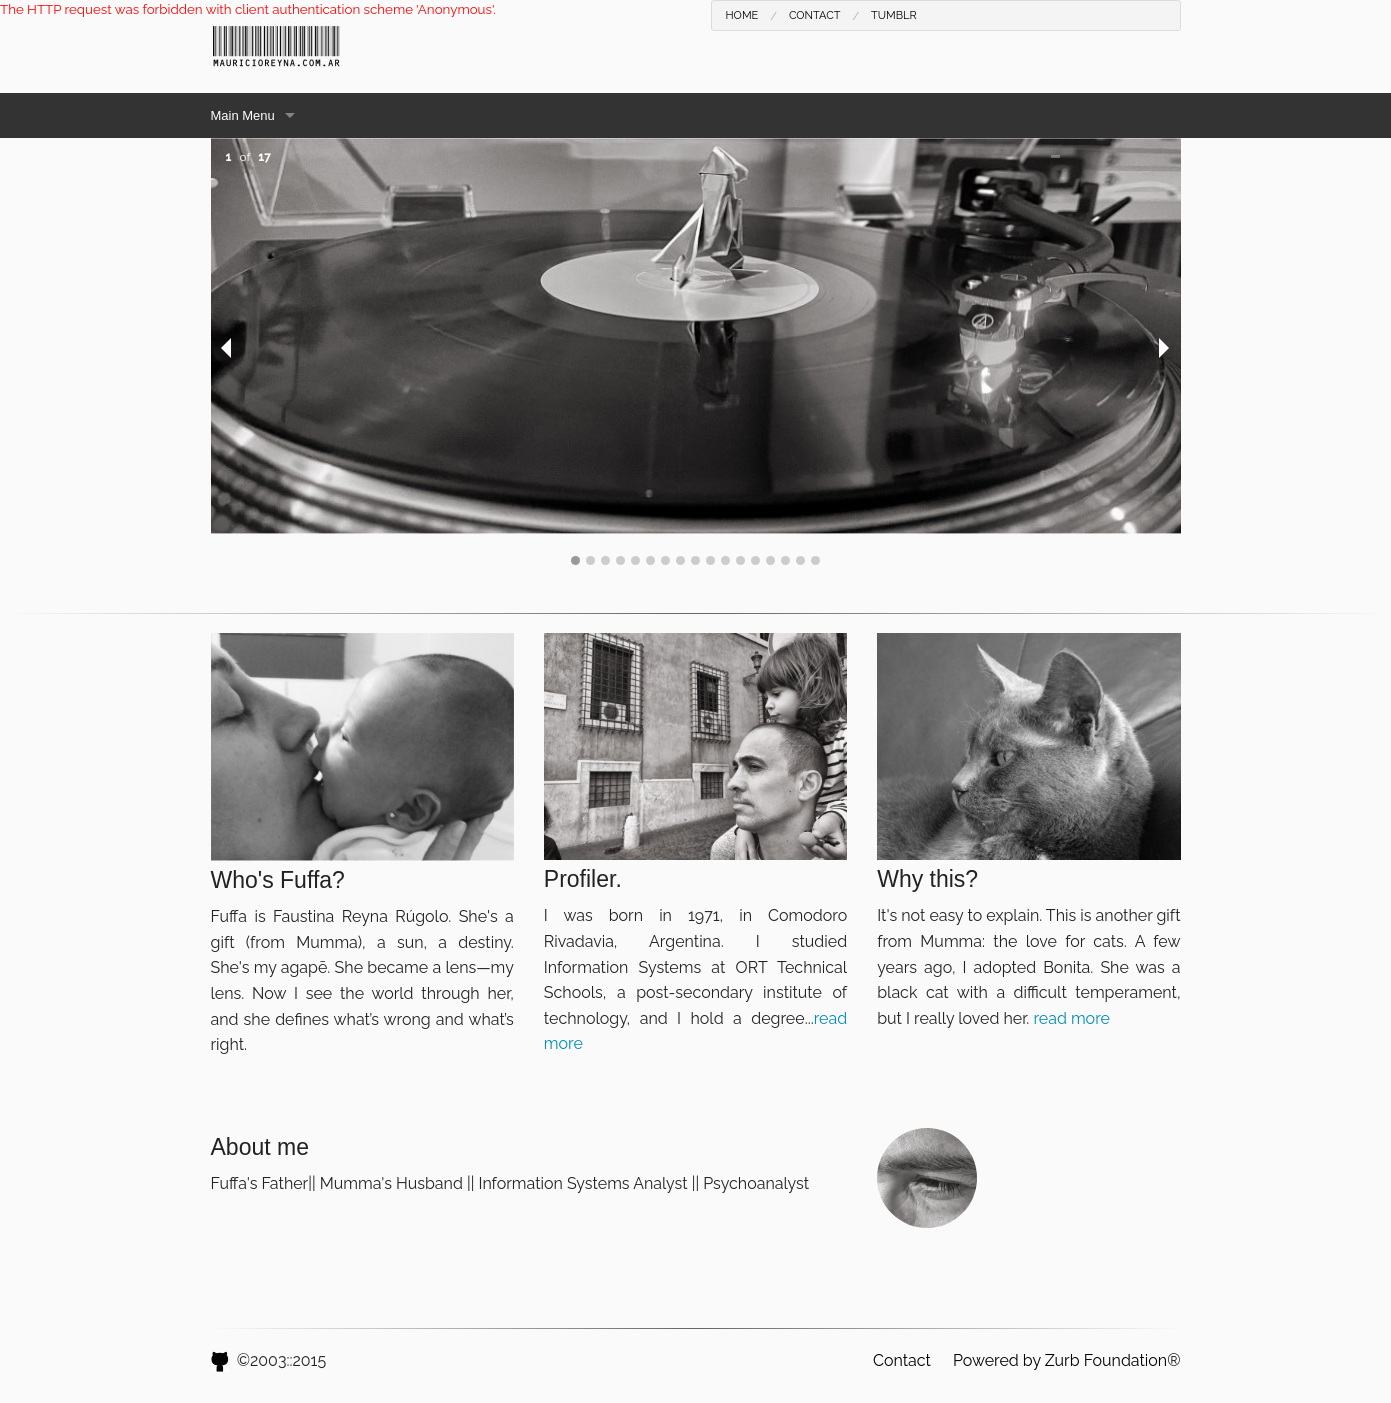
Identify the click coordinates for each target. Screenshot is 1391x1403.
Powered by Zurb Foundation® (1067, 1360)
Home (742, 15)
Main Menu (243, 115)
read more (1071, 1018)
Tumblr (894, 15)
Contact (815, 15)
